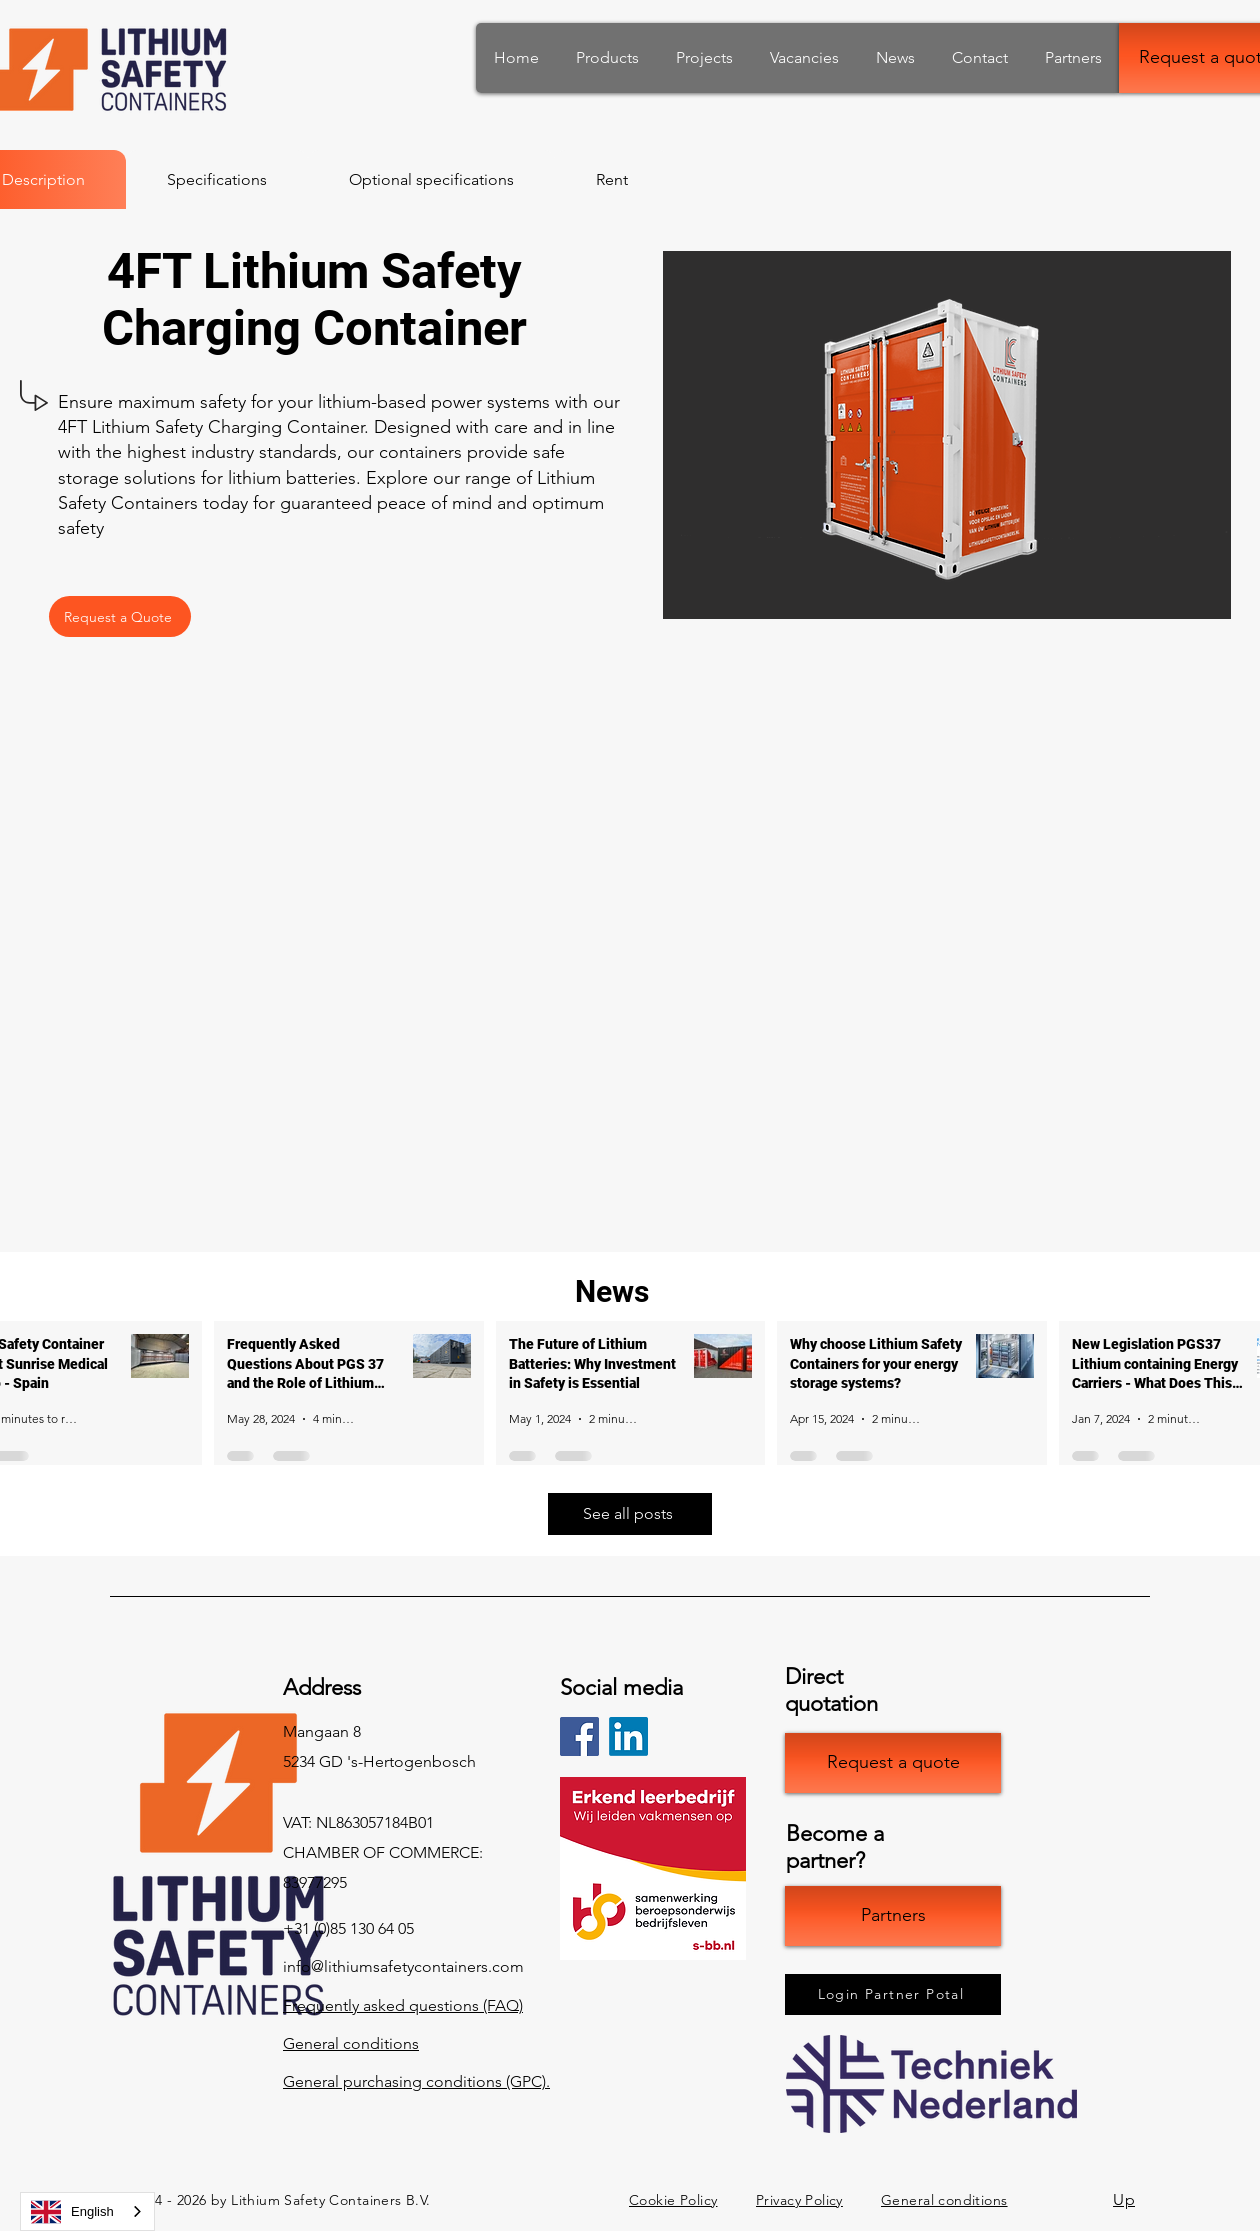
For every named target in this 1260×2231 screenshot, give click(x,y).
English (72, 2212)
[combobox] (87, 2211)
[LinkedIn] (628, 1736)
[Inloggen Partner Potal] (893, 1994)
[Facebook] (579, 1736)
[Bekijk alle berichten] (630, 1514)
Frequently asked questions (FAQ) (403, 2005)
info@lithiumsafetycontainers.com (403, 1966)
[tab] (217, 179)
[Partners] (893, 1916)
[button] (947, 435)
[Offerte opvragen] (893, 1763)
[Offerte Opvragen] (120, 616)
